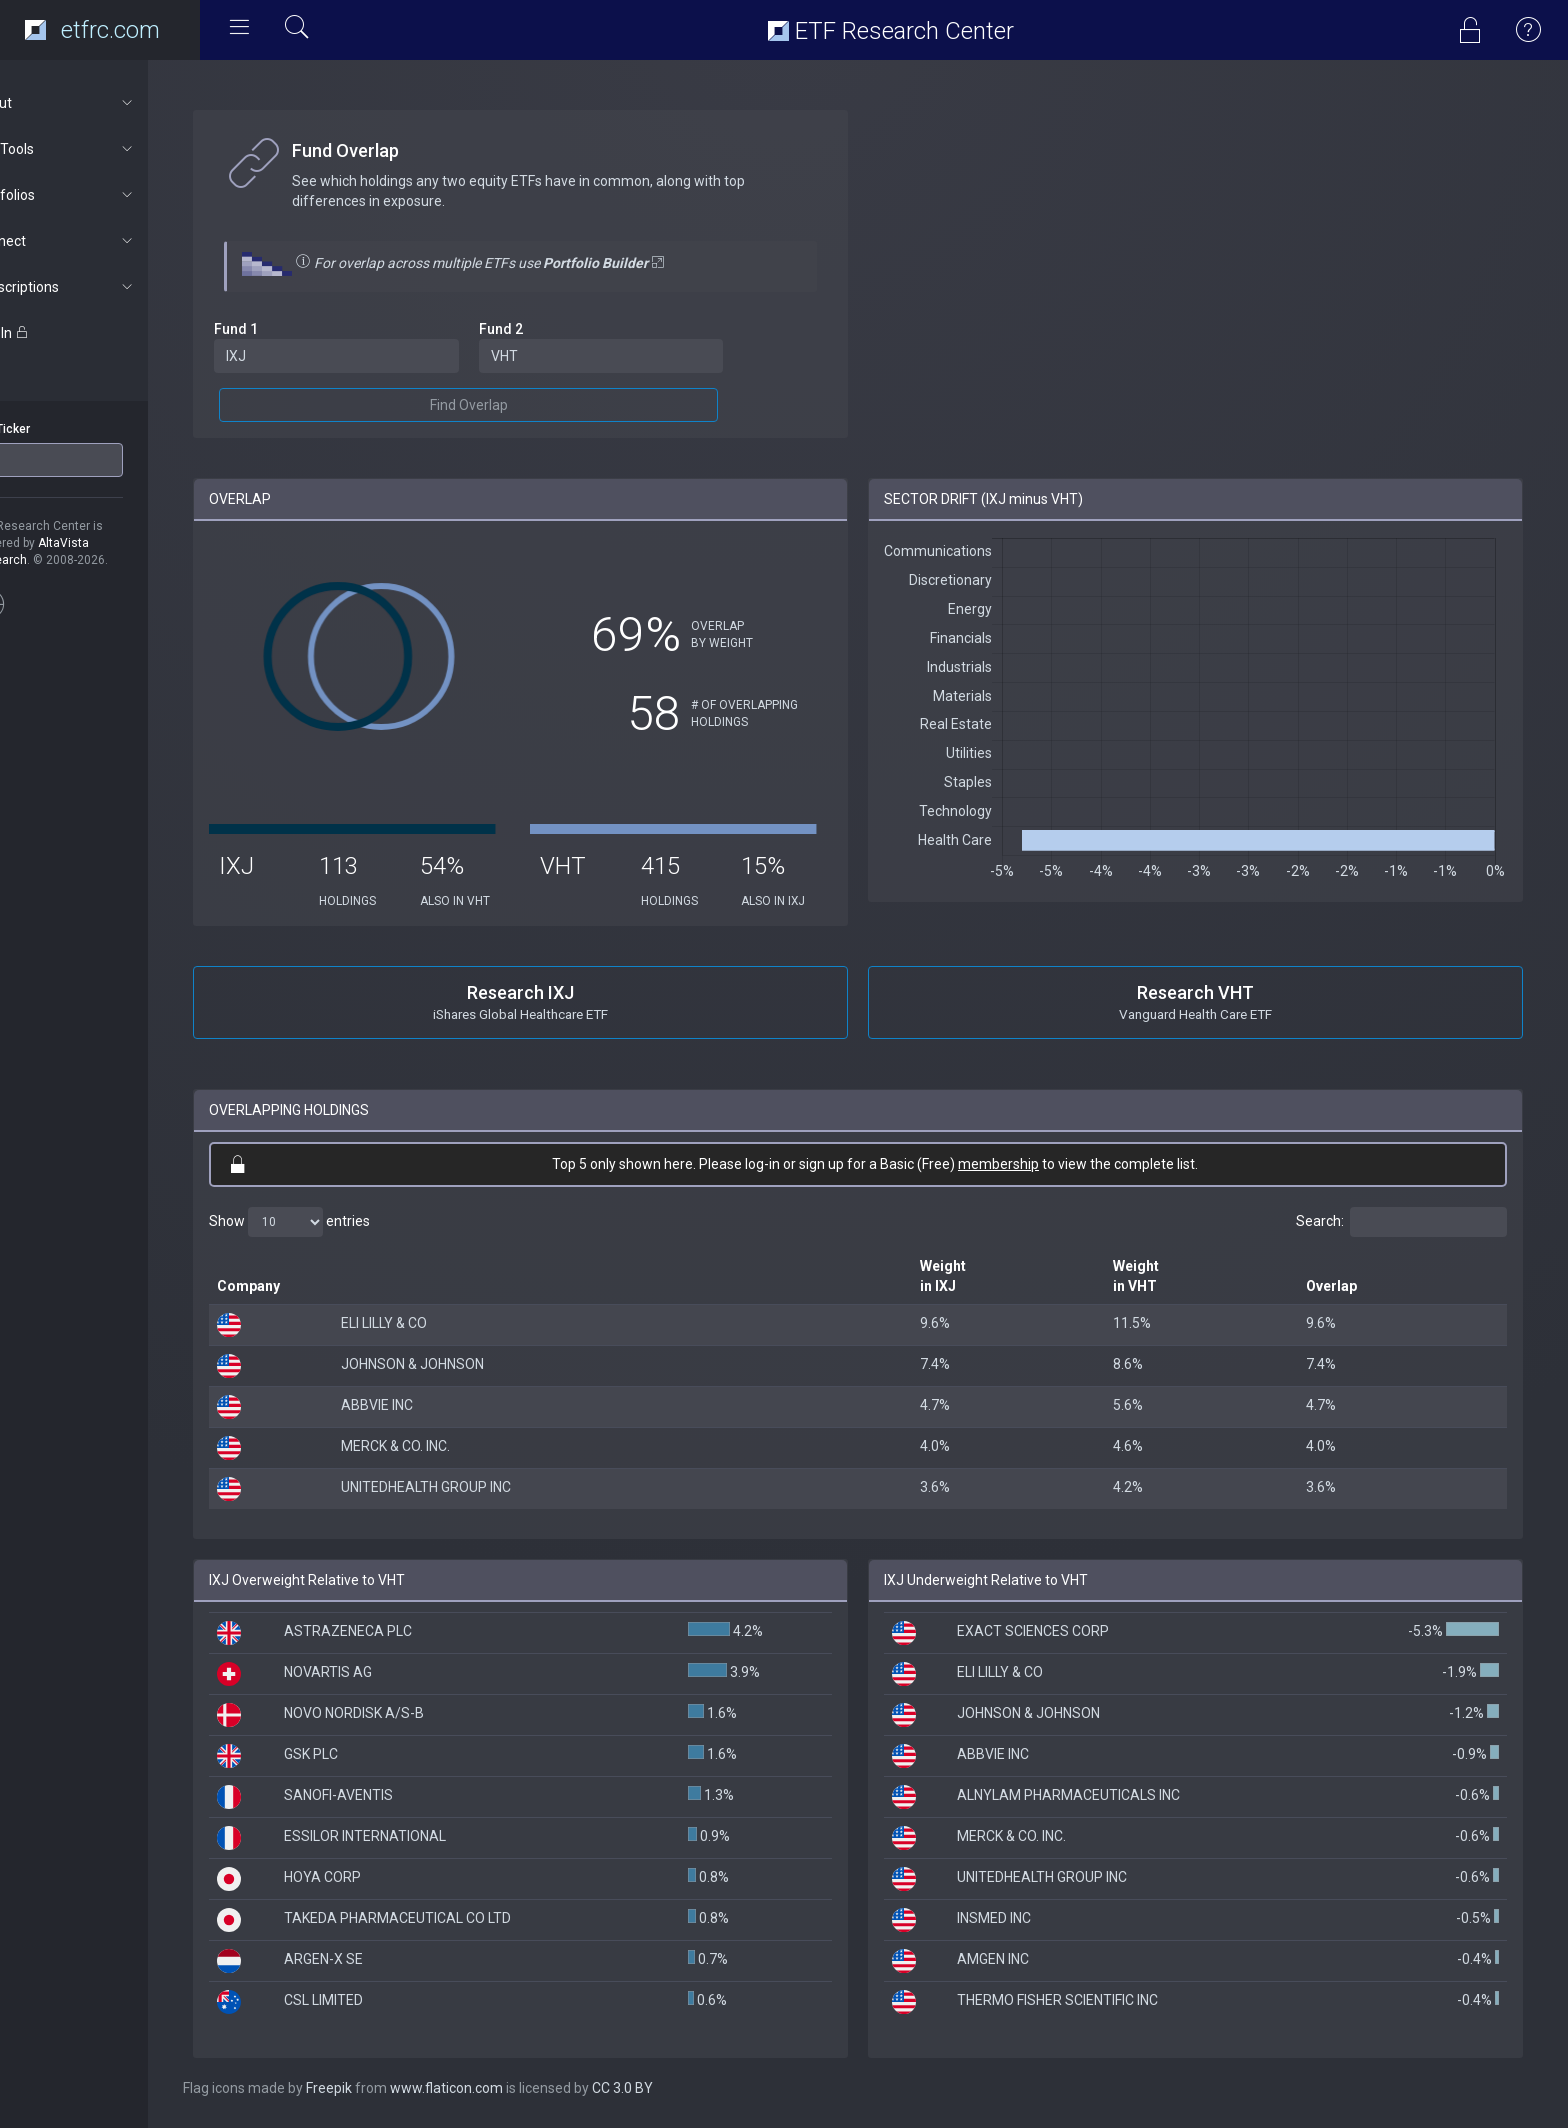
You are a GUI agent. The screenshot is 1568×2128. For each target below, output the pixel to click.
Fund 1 (288, 329)
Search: (1401, 1222)
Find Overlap (510, 405)
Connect (106, 241)
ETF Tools (106, 149)
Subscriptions (106, 287)
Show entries (341, 1222)
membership (1024, 1164)
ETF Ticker (53, 429)
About (106, 103)
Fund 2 (542, 329)
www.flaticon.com (498, 2088)
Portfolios (106, 195)
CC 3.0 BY (674, 2088)
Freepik (381, 2088)
